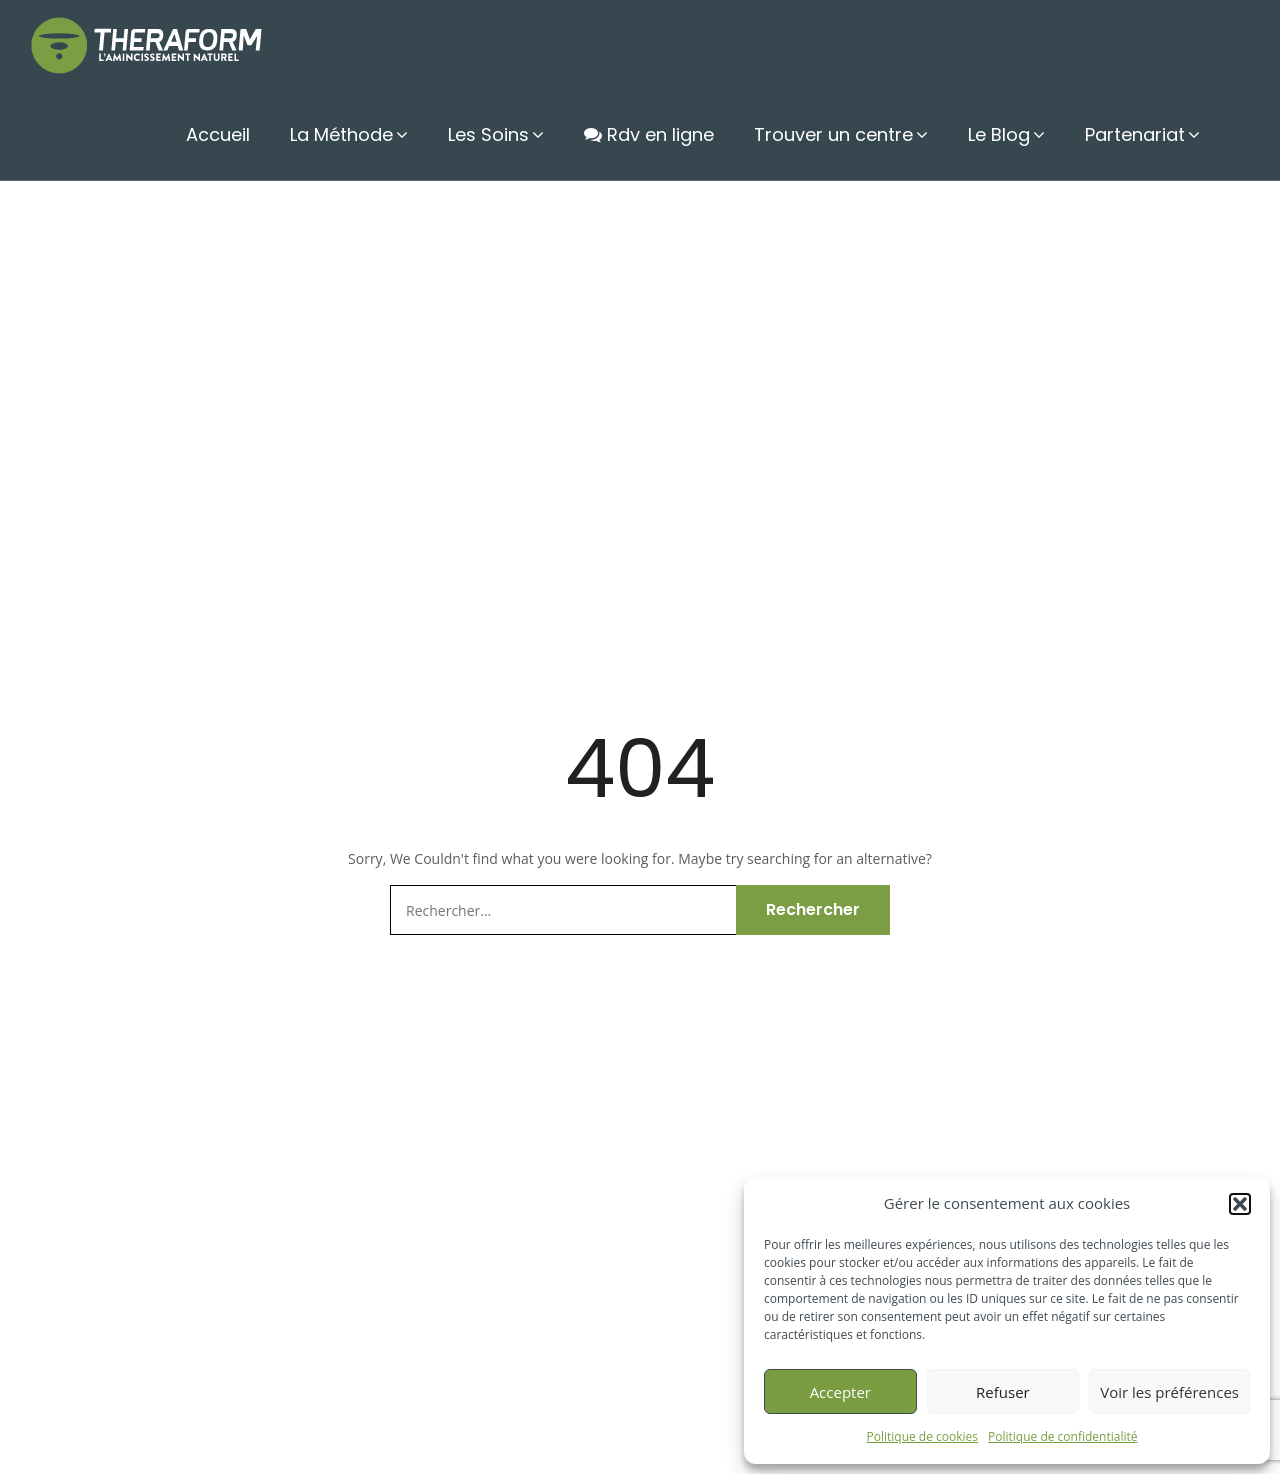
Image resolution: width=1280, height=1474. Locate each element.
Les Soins (488, 134)
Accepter (840, 1392)
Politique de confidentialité (1062, 1436)
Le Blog (999, 134)
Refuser (1003, 1392)
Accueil (218, 134)
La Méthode (341, 134)
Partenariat (1135, 134)
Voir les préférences (1169, 1392)
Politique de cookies (923, 1436)
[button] (1240, 1204)
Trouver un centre (833, 134)
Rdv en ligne (649, 134)
